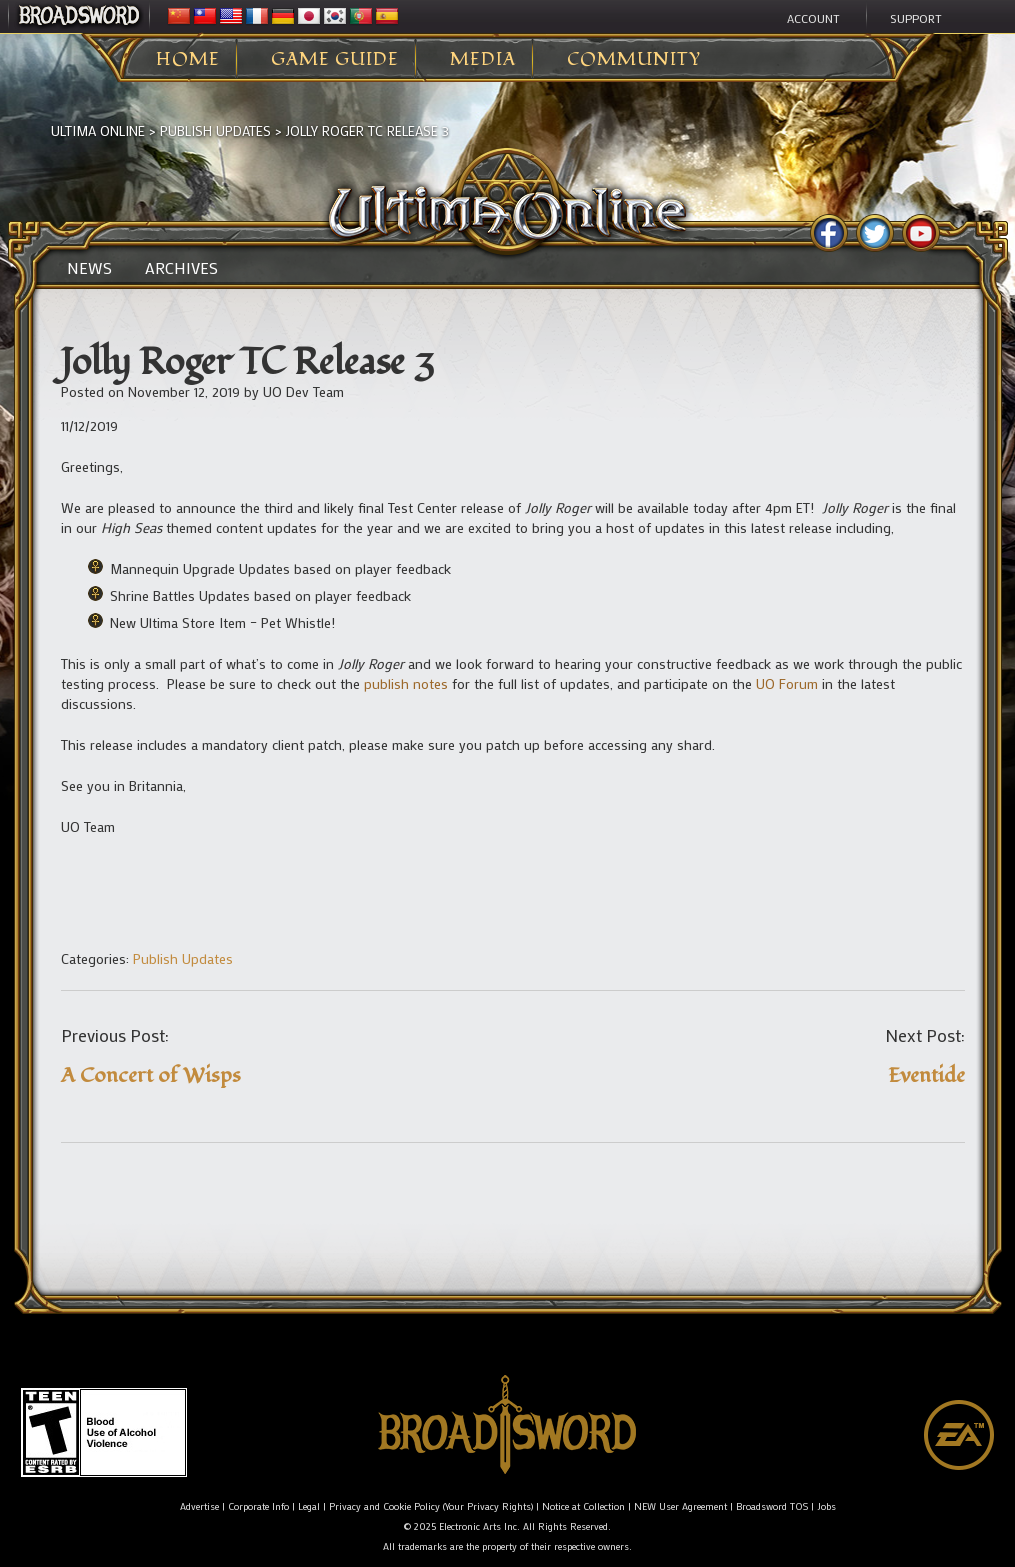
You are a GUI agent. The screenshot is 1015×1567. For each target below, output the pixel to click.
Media (483, 60)
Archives (181, 268)
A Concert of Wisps (151, 1075)
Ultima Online (98, 130)
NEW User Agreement (680, 1506)
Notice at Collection (583, 1506)
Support (916, 18)
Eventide (927, 1075)
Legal (309, 1506)
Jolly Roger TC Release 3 (367, 130)
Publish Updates (215, 130)
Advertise (199, 1506)
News (89, 268)
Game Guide (335, 60)
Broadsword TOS (772, 1506)
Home (188, 60)
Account (813, 18)
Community (634, 60)
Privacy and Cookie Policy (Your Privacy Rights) (431, 1506)
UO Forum (787, 683)
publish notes (406, 683)
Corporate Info (258, 1506)
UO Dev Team (303, 391)
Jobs (826, 1506)
